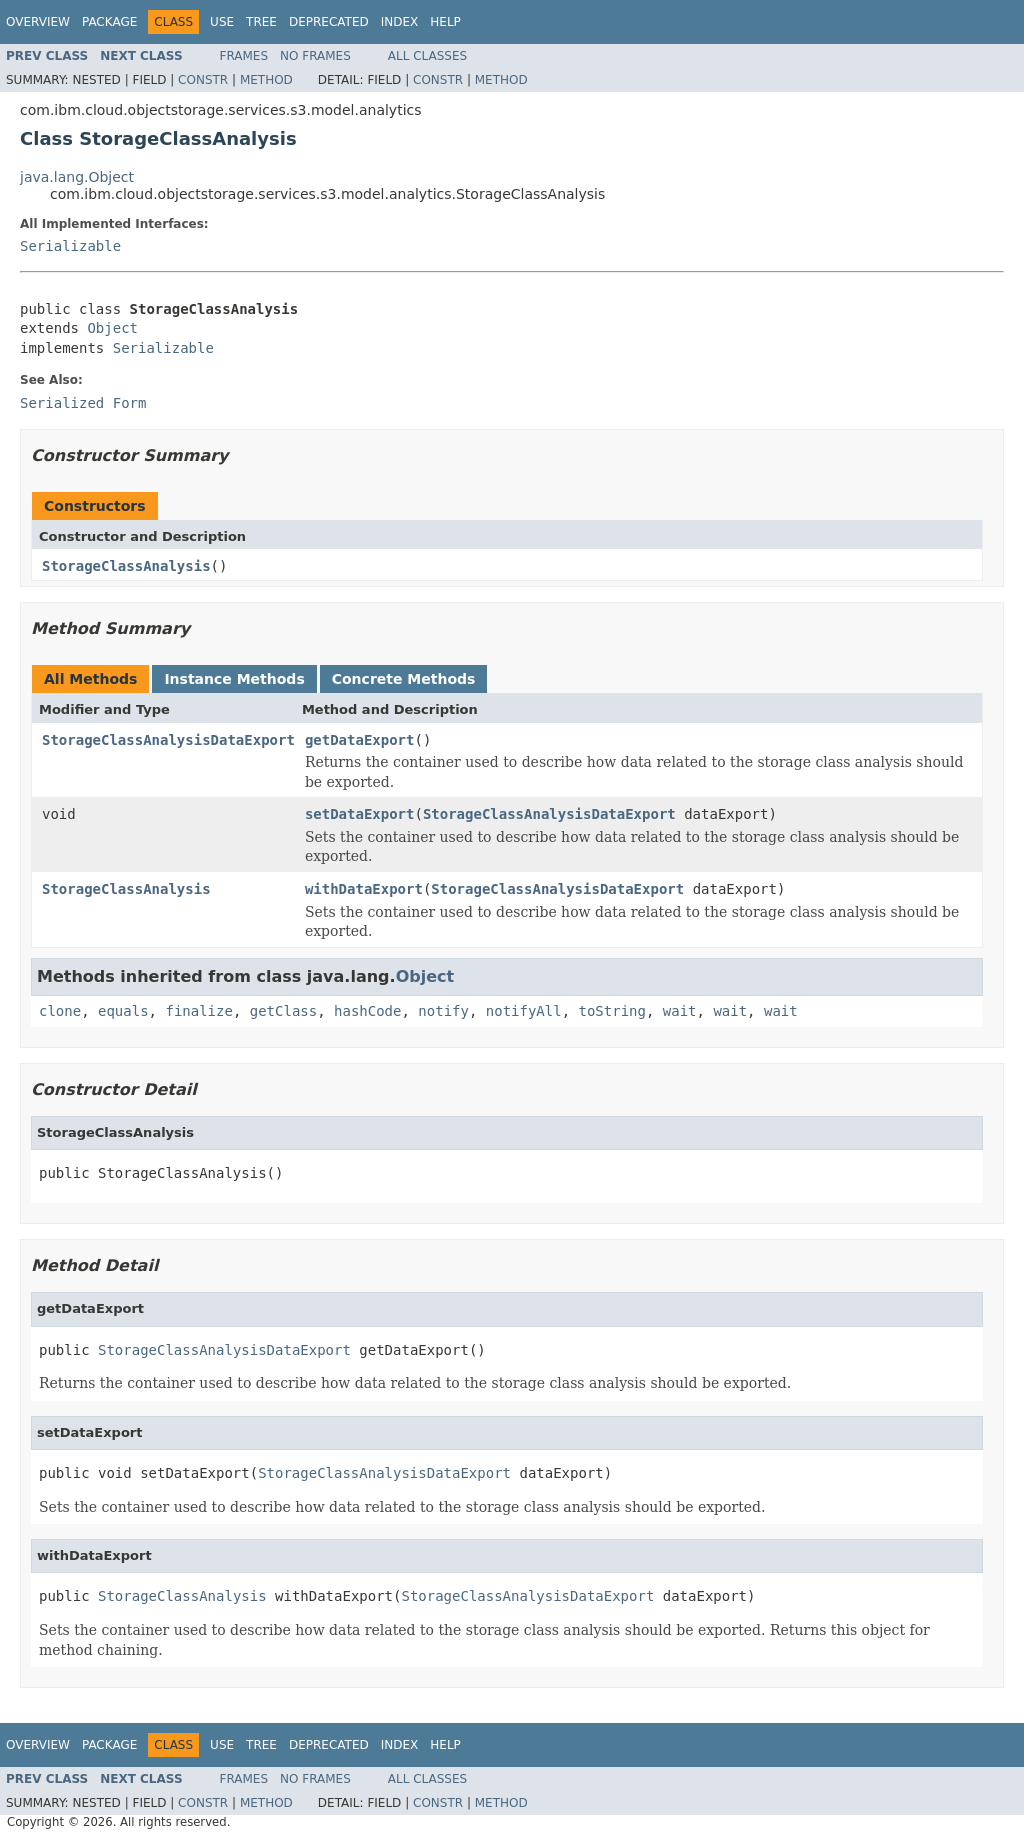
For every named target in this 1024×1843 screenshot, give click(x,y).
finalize (198, 1011)
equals (123, 1011)
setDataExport (360, 814)
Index (400, 22)
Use (222, 22)
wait (680, 1011)
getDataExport (360, 740)
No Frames (315, 56)
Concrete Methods (404, 679)
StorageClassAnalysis (126, 566)
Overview (38, 22)
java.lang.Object (77, 177)
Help (445, 22)
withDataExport (364, 889)
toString (612, 1011)
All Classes (427, 56)
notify (443, 1011)
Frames (244, 56)
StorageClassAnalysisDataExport (168, 740)
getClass (283, 1011)
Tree (261, 22)
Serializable (70, 246)
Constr (203, 80)
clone (60, 1011)
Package (109, 22)
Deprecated (329, 22)
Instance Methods (234, 679)
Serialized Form (83, 403)
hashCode (367, 1011)
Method (266, 80)
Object (112, 328)
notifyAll (524, 1011)
